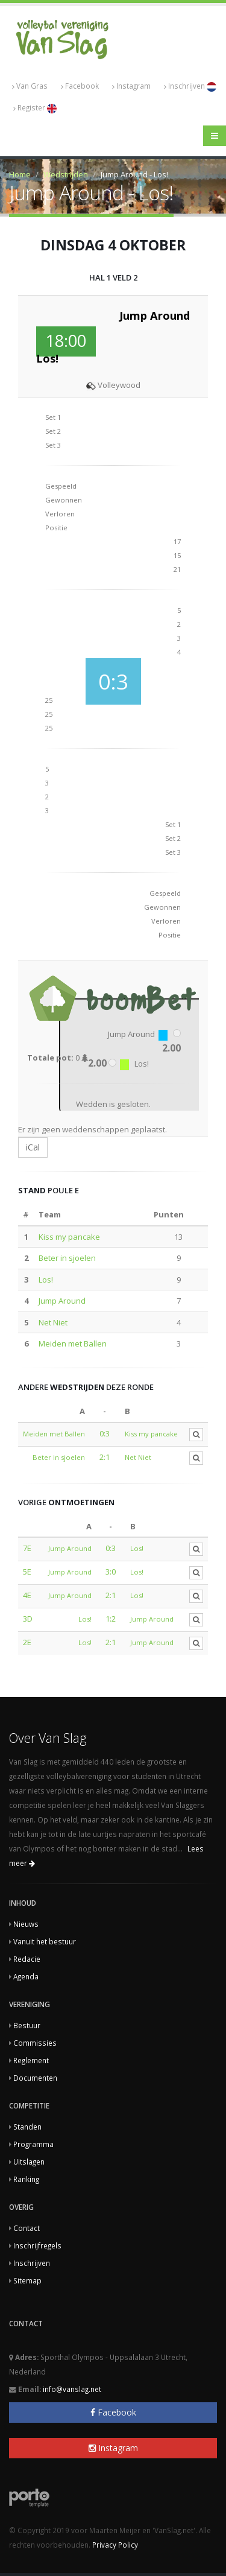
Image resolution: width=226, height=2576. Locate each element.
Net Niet (53, 1322)
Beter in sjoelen (67, 1257)
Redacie (26, 1959)
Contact (26, 2228)
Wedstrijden (65, 174)
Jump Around (62, 1300)
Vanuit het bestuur (44, 1941)
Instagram (131, 86)
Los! (46, 1279)
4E (27, 1595)
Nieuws (26, 1924)
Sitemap (27, 2280)
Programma (33, 2144)
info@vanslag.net (72, 2389)
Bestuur (26, 2025)
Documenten (35, 2078)
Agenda (26, 1976)
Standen (27, 2126)
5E (27, 1571)
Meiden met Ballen (73, 1343)
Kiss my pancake (69, 1236)
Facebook (80, 86)
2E (27, 1642)
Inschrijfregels (37, 2245)
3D (28, 1618)
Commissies (35, 2043)
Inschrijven (190, 86)
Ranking (26, 2179)
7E (27, 1548)
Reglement (31, 2060)
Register (35, 108)
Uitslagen (29, 2161)
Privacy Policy (115, 2544)
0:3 (104, 1433)
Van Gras (30, 86)
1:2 (110, 1618)
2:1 (104, 1456)
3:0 (110, 1571)
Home (20, 174)
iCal (33, 1147)
